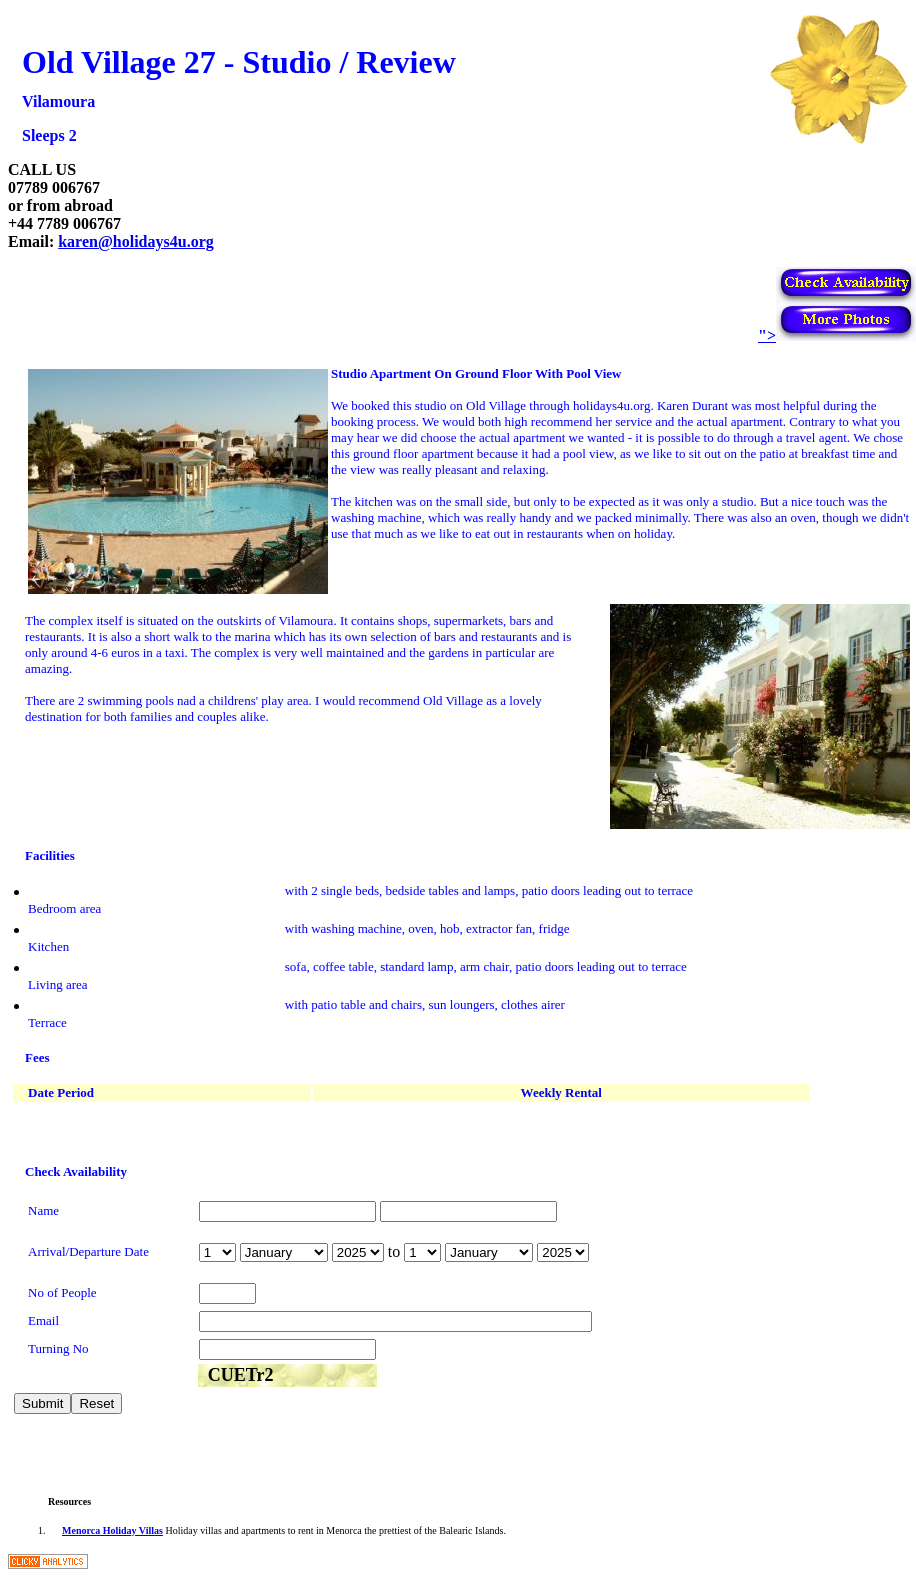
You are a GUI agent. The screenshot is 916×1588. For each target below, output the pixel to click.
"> (837, 335)
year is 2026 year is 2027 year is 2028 (358, 1252)
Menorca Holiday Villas (112, 1530)
